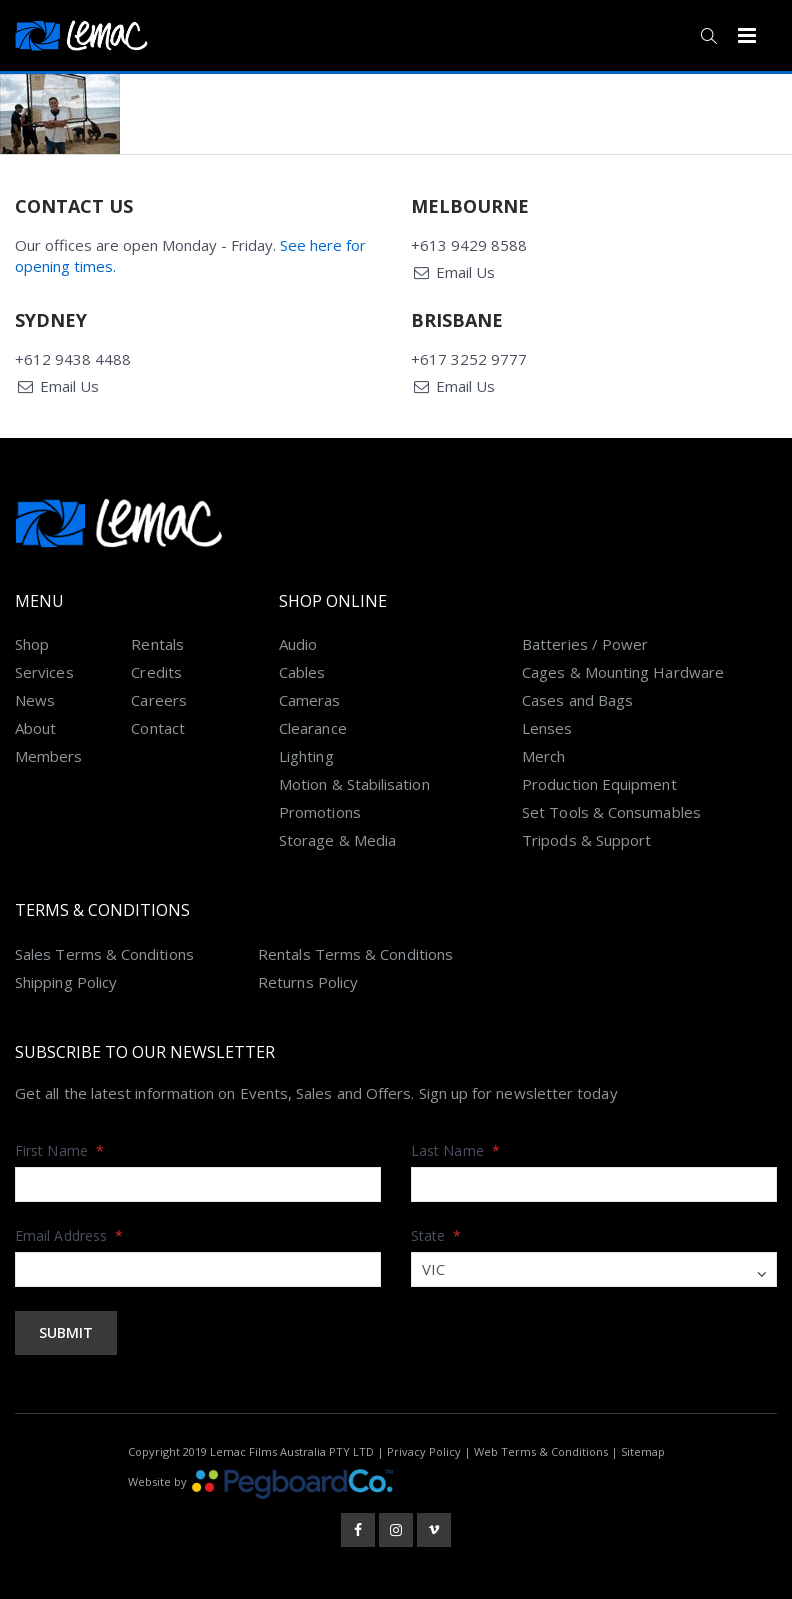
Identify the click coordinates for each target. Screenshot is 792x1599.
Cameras (310, 700)
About (35, 728)
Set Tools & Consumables (611, 812)
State (436, 1235)
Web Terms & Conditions (541, 1451)
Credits (156, 672)
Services (44, 672)
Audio (298, 644)
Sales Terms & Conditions (104, 954)
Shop (32, 644)
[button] (708, 36)
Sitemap (643, 1451)
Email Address (69, 1235)
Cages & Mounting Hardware (623, 672)
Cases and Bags (577, 700)
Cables (302, 672)
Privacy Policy (424, 1451)
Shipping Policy (66, 982)
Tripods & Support (586, 840)
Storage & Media (337, 840)
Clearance (313, 728)
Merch (543, 756)
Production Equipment (599, 784)
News (35, 700)
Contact (158, 728)
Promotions (320, 812)
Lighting (306, 756)
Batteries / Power (585, 644)
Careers (159, 700)
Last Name (455, 1150)
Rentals (157, 644)
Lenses (547, 728)
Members (49, 756)
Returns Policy (308, 982)
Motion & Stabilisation (354, 784)
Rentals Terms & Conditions (355, 954)
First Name (59, 1150)
